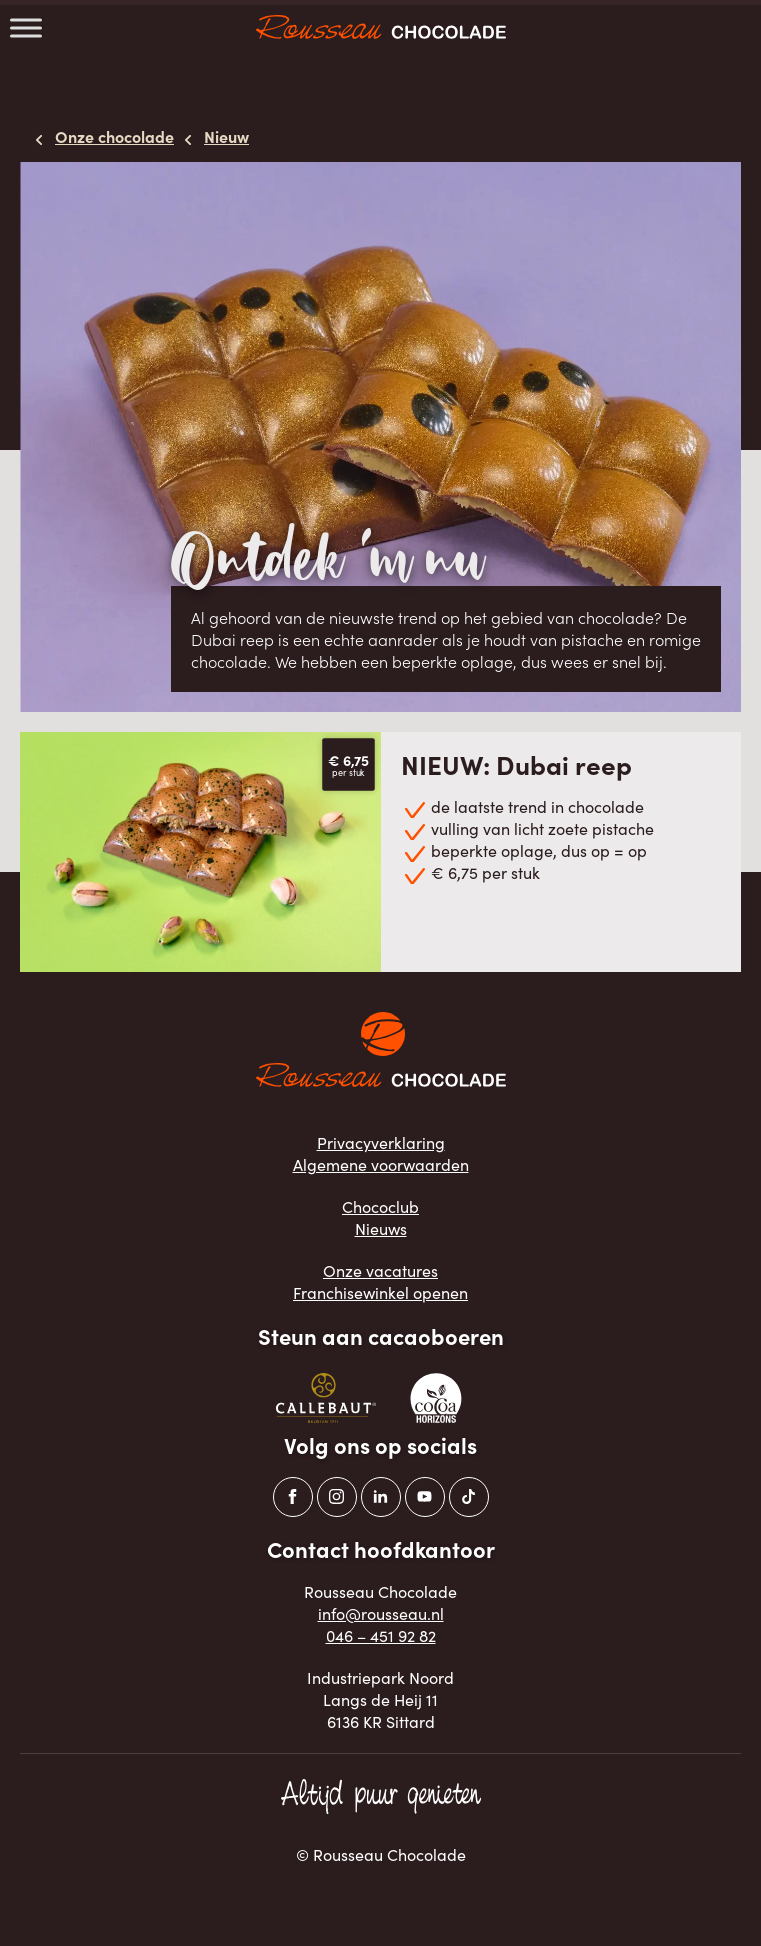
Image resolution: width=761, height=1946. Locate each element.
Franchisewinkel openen (380, 1292)
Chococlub (380, 1206)
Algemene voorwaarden (381, 1164)
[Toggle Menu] (26, 27)
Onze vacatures (380, 1270)
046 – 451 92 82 (381, 1635)
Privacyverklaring (381, 1142)
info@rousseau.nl (381, 1613)
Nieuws (381, 1228)
